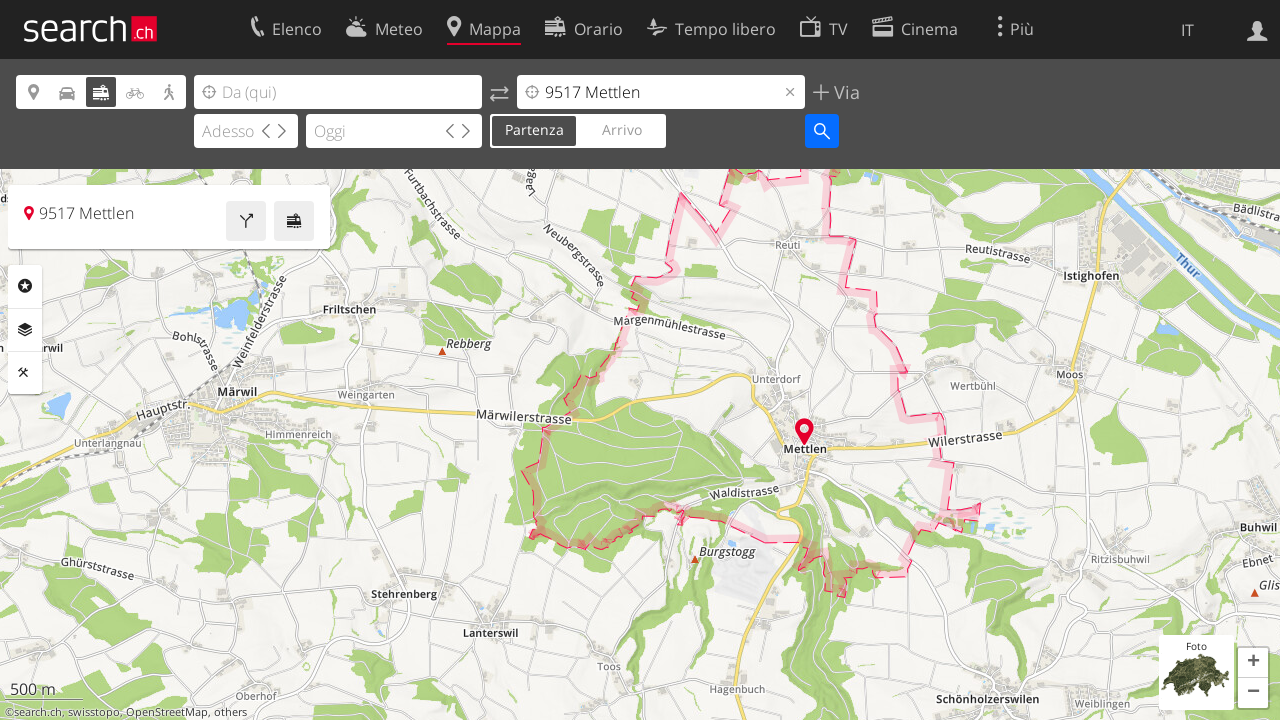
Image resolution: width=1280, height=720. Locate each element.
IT (1187, 30)
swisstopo (94, 712)
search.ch (38, 712)
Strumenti (25, 373)
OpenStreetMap (167, 712)
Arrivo (622, 129)
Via (844, 92)
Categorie (25, 286)
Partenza (534, 129)
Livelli (25, 330)
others (230, 712)
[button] (1253, 663)
